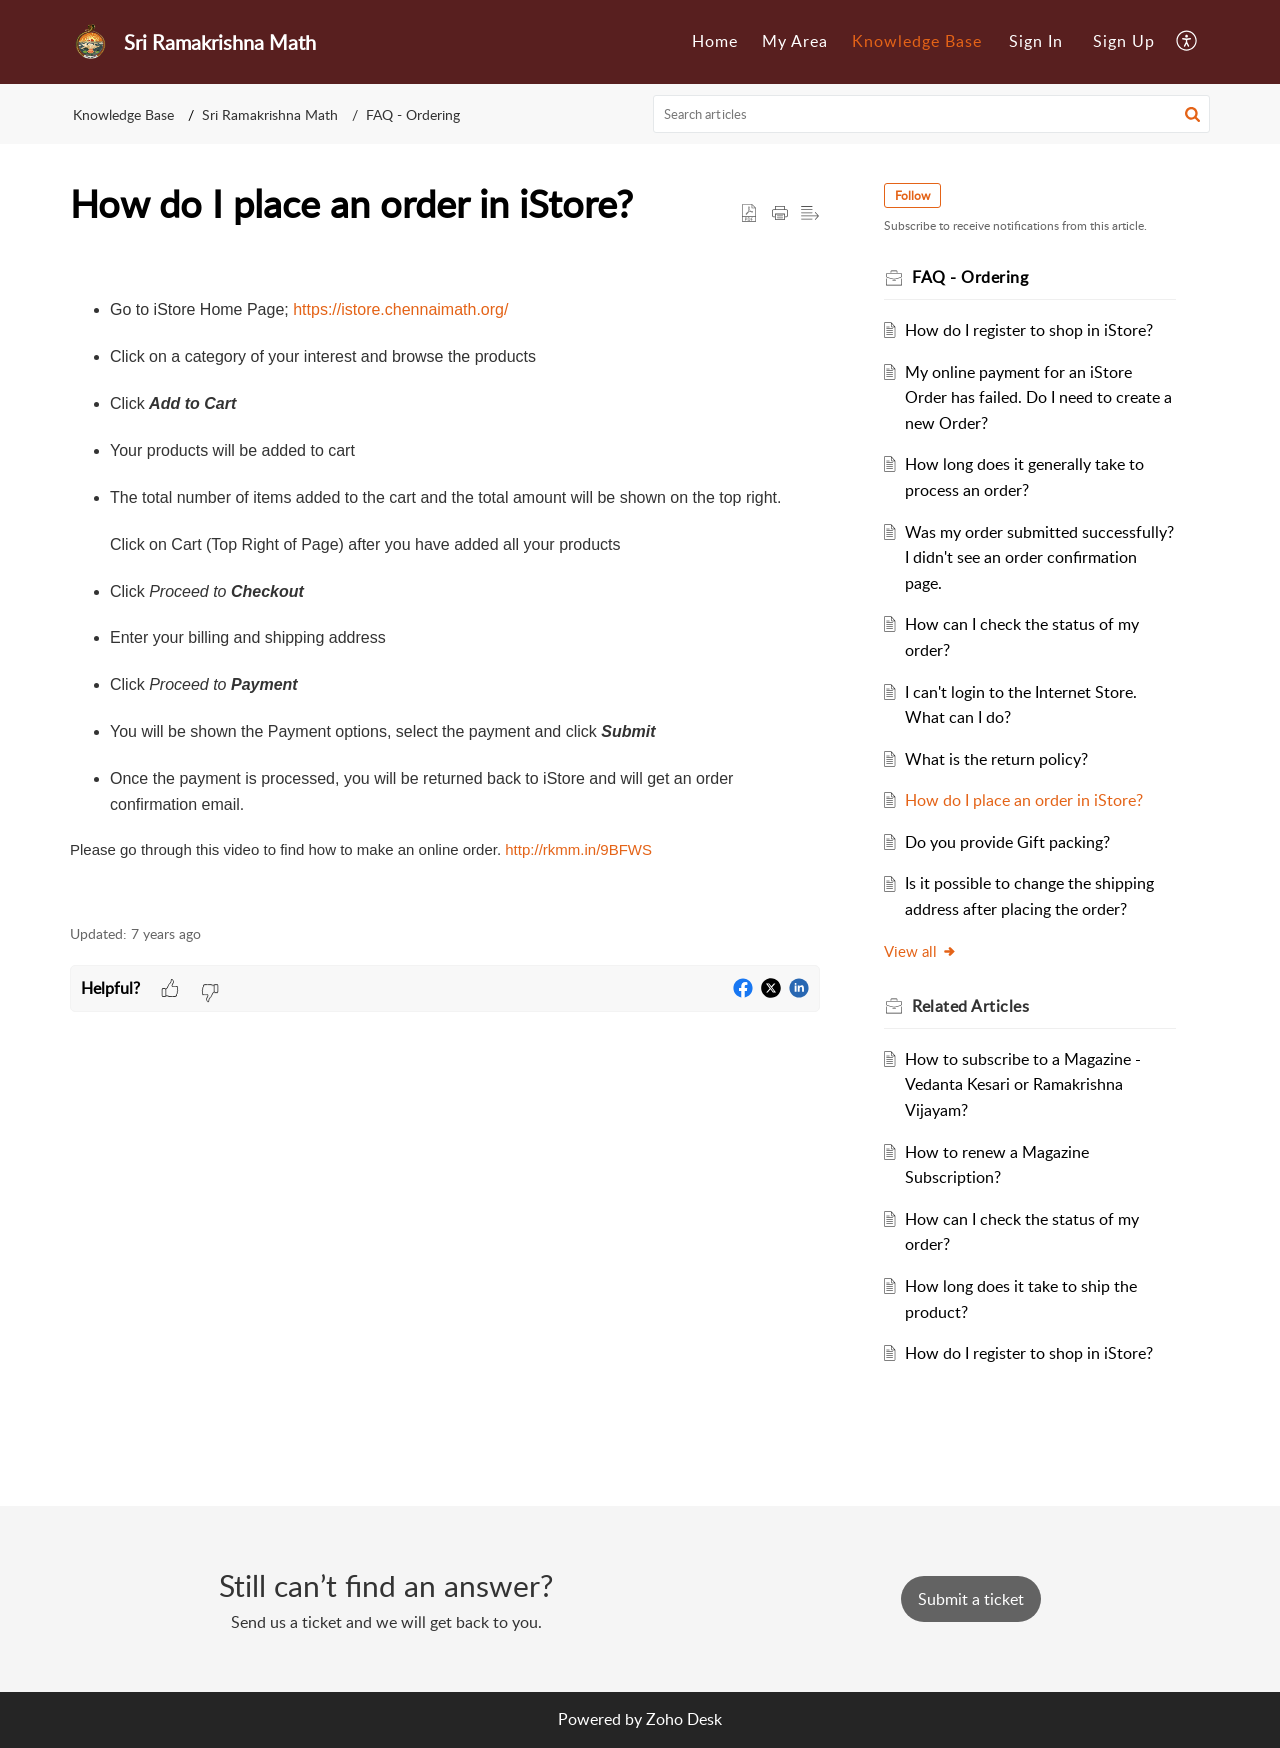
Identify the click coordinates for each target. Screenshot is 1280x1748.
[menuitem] (715, 42)
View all (920, 951)
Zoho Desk (684, 1719)
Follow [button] (912, 195)
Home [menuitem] (715, 41)
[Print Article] (780, 214)
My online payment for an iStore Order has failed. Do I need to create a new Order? (1038, 397)
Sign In (1036, 41)
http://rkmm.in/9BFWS (578, 849)
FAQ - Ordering (413, 114)
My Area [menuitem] (795, 41)
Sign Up (1124, 41)
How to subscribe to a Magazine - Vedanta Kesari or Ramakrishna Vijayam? (1023, 1084)
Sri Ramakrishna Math (270, 114)
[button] (1192, 114)
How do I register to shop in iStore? (1029, 330)
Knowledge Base (123, 114)
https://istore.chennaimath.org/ (400, 309)
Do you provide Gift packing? (1007, 842)
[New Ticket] (971, 1599)
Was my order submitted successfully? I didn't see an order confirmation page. (1039, 557)
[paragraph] (445, 577)
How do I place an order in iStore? (1024, 800)
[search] (932, 114)
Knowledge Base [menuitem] (917, 41)
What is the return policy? (996, 759)
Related (970, 1006)
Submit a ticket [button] (971, 1599)
